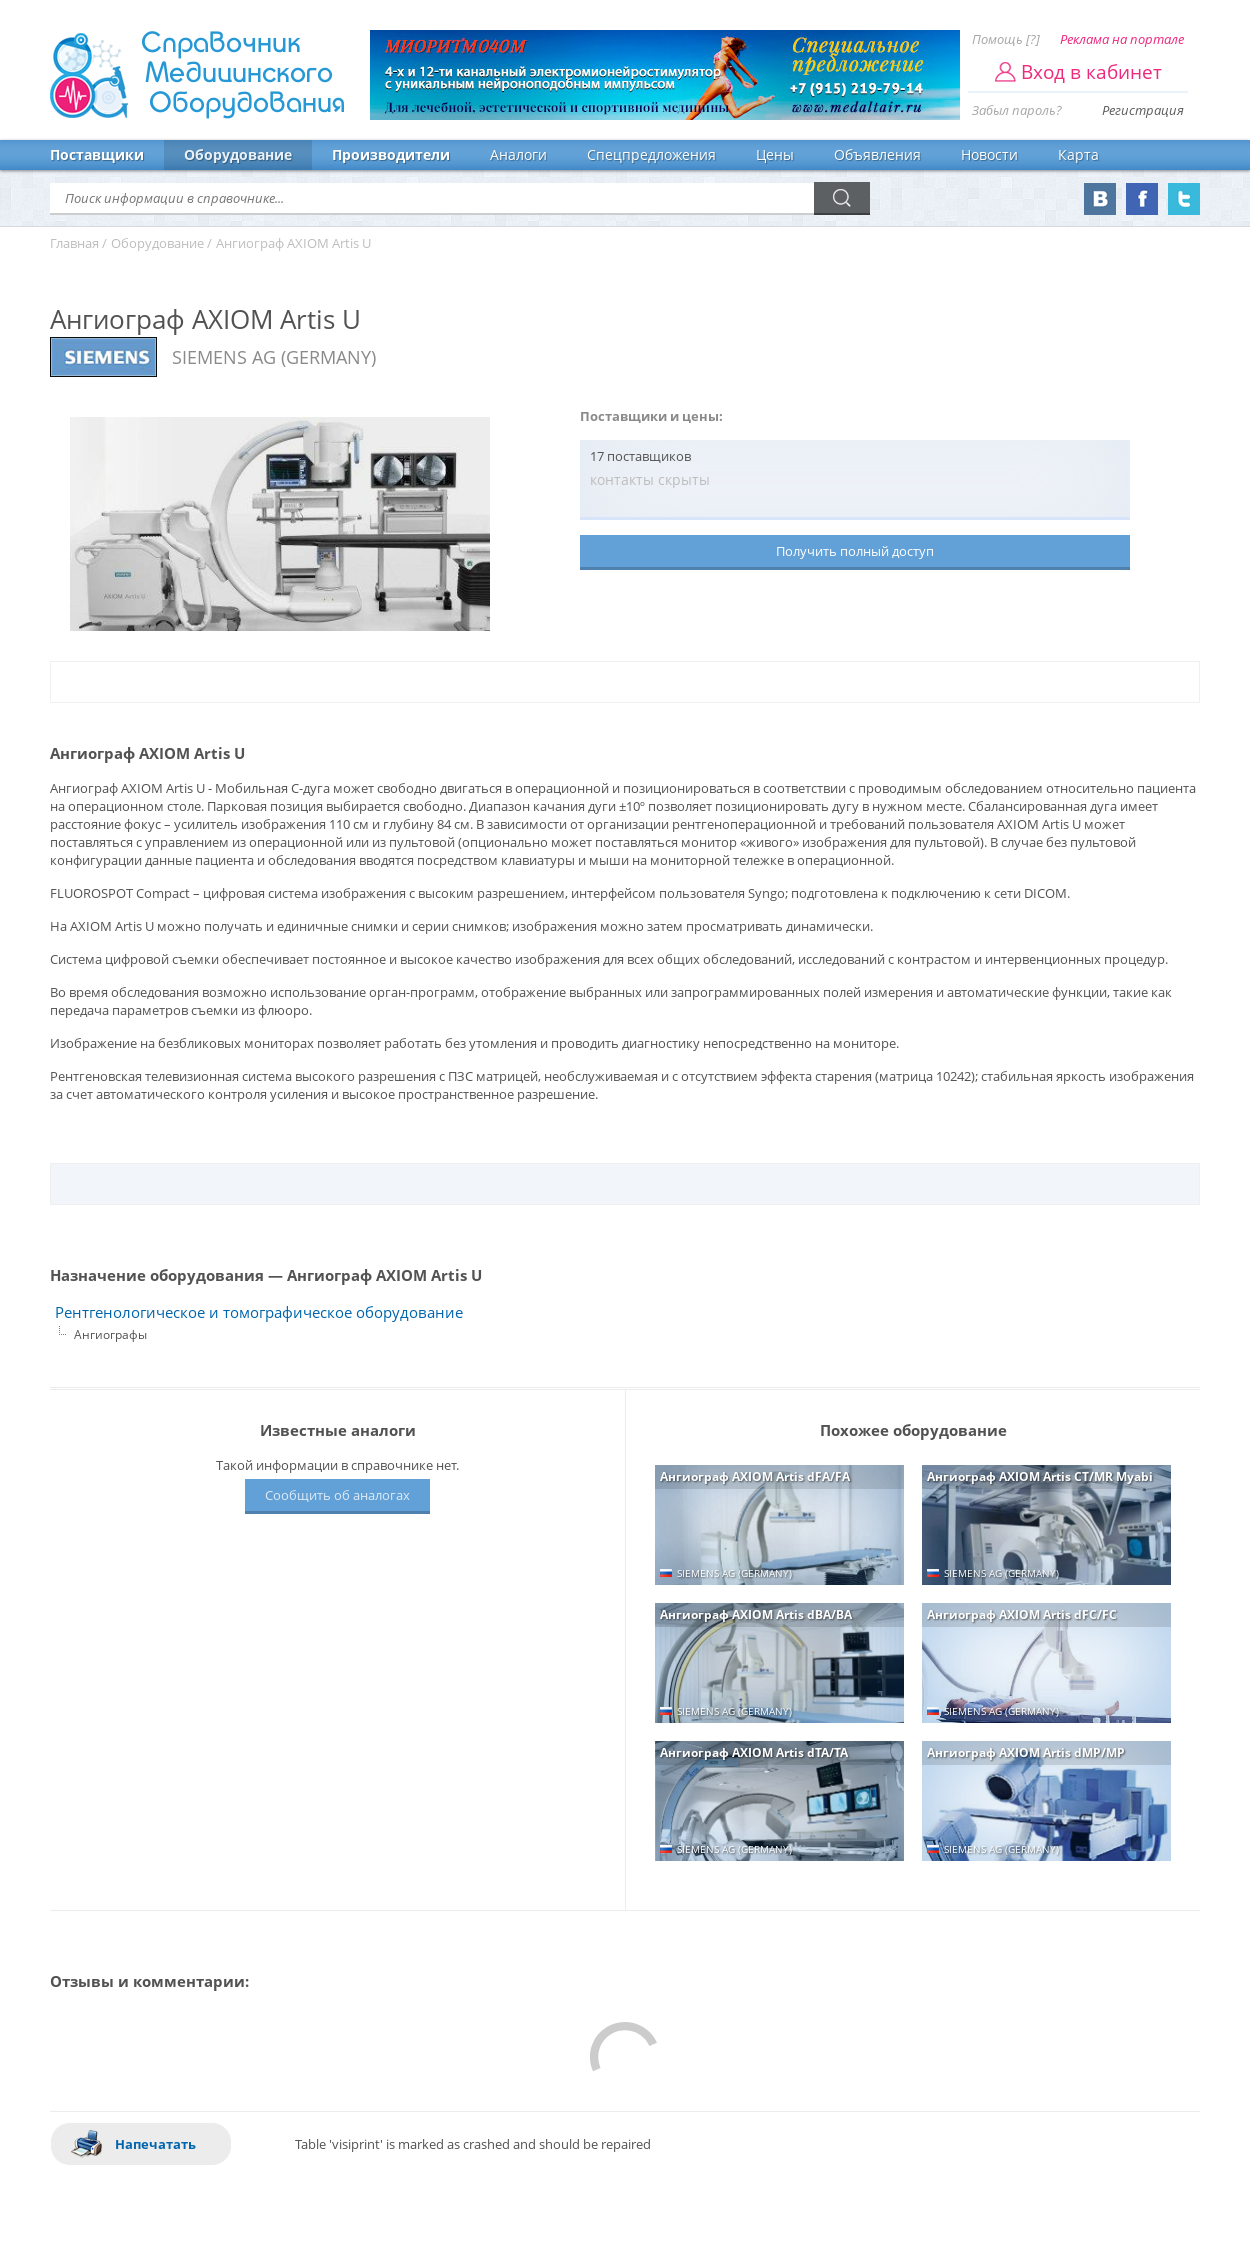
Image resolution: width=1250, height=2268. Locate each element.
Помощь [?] (1006, 39)
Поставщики (97, 154)
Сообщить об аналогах (337, 1495)
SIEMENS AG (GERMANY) (274, 357)
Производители (391, 154)
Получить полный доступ (855, 551)
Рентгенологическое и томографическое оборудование (259, 1312)
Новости (989, 154)
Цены (775, 154)
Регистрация (1143, 110)
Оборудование (238, 154)
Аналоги (518, 154)
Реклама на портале (1122, 39)
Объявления (877, 154)
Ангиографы (110, 1334)
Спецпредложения (651, 154)
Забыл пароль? (1017, 110)
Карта (1078, 154)
